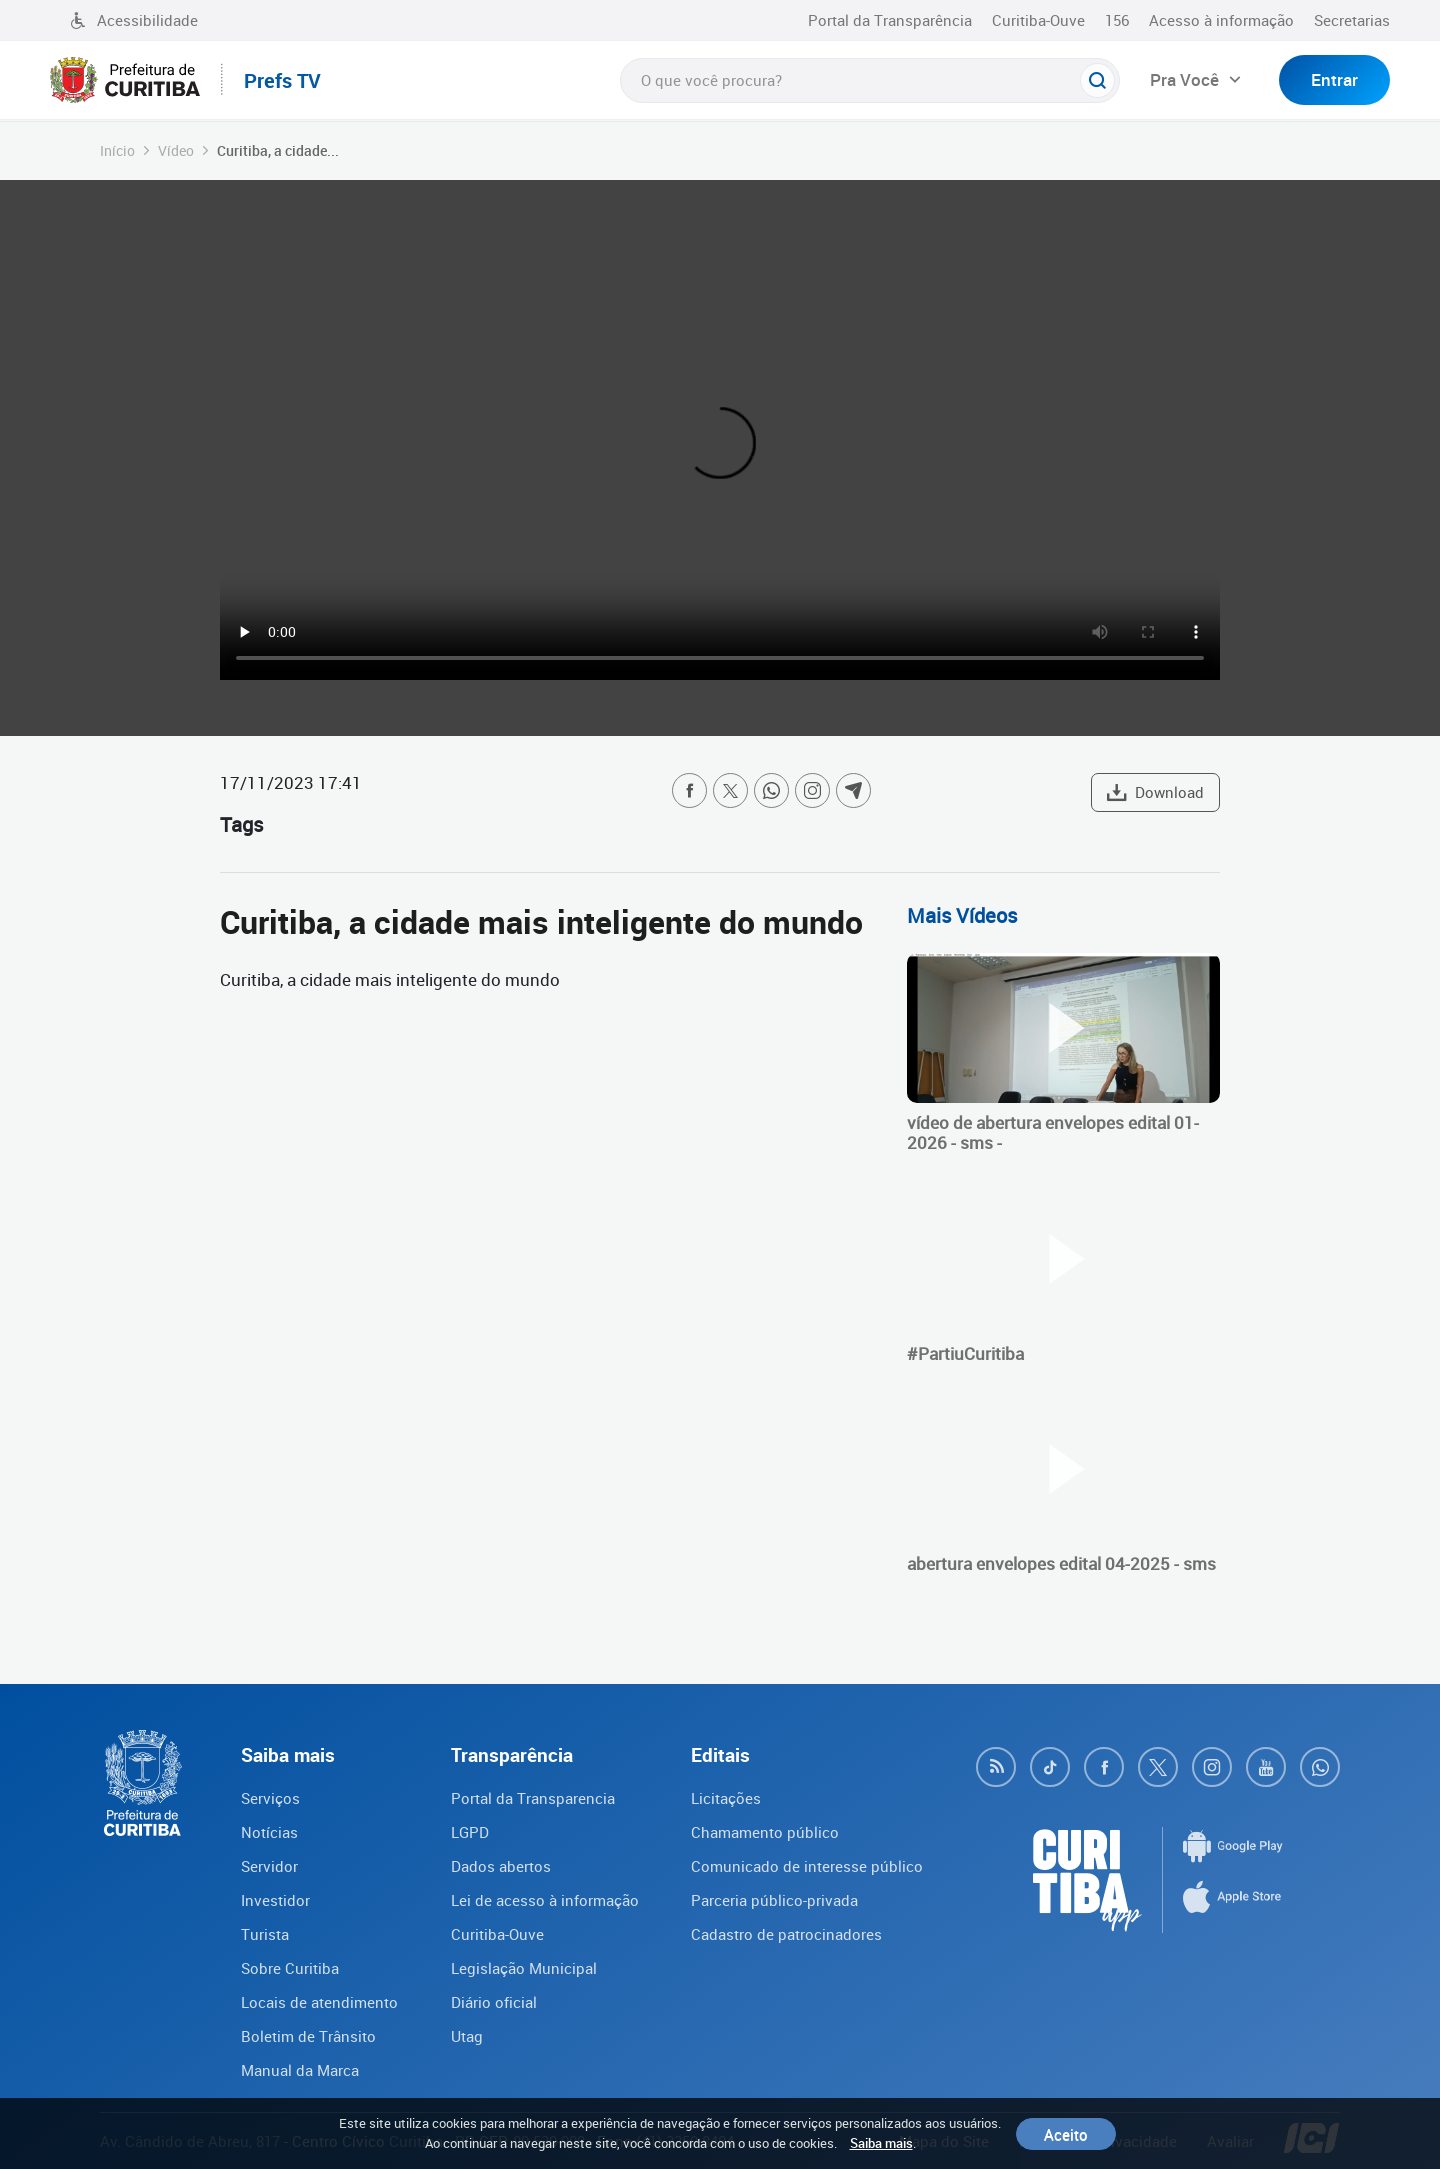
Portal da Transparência (890, 20)
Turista (265, 1934)
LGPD (470, 1832)
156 (1117, 20)
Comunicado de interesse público (807, 1866)
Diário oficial (494, 2002)
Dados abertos (501, 1866)
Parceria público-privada (774, 1900)
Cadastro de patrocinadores (786, 1934)
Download (1155, 792)
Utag (467, 2036)
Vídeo (176, 150)
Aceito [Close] (1066, 2134)
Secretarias (1352, 20)
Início (117, 150)
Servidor (269, 1866)
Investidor (275, 1900)
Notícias (269, 1832)
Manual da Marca (300, 2070)
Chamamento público (765, 1832)
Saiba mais (881, 2143)
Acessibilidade (134, 20)
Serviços (270, 1798)
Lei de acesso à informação (545, 1900)
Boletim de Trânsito (308, 2036)
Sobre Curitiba (290, 1968)
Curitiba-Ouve (1038, 20)
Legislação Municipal (524, 1968)
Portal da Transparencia (533, 1798)
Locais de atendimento (319, 2002)
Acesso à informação (1221, 20)
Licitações (726, 1798)
